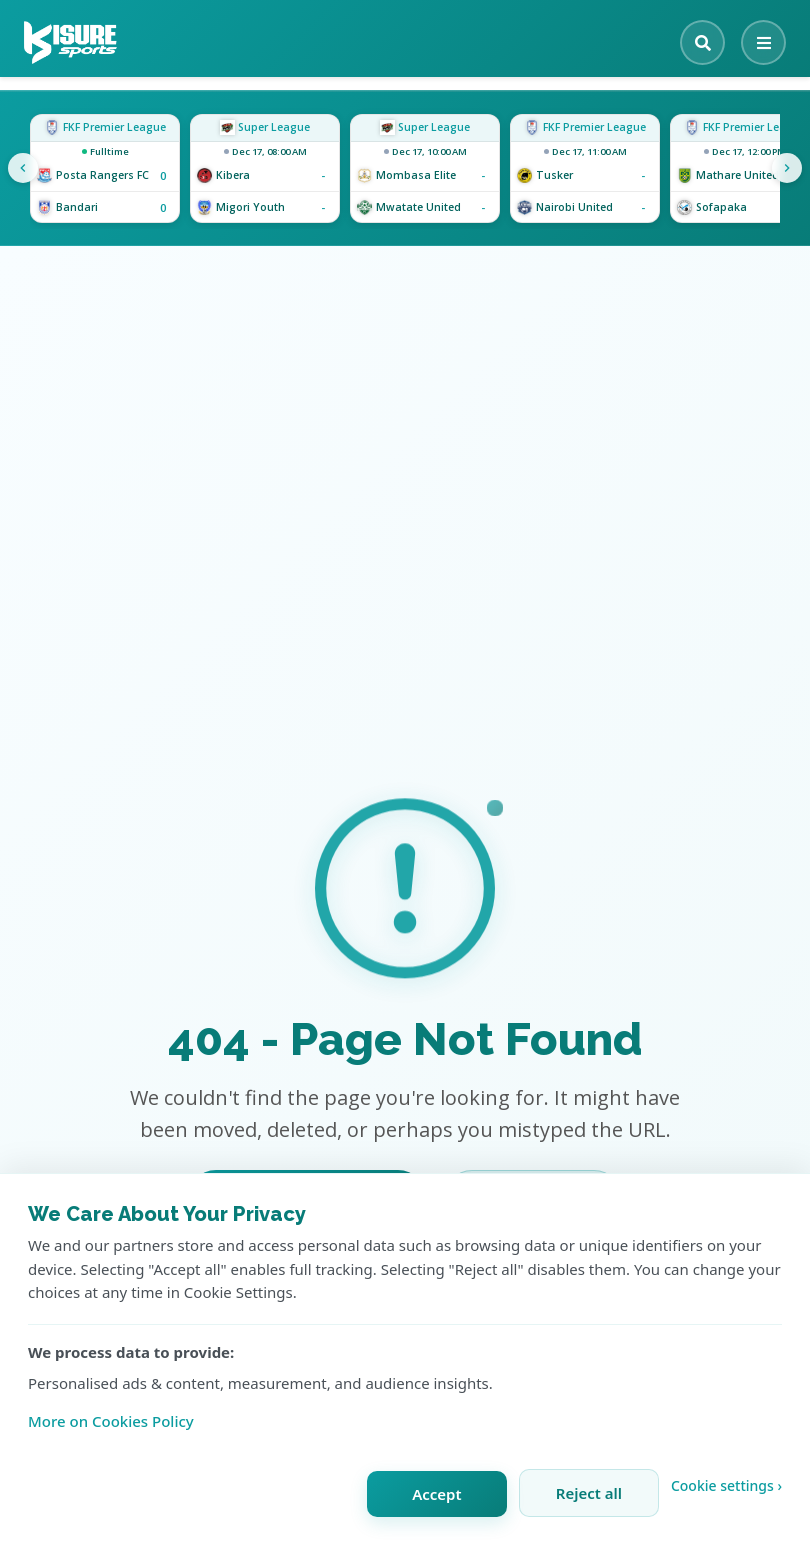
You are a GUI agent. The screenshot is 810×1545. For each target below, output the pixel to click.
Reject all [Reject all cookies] (589, 1493)
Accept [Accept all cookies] (436, 1494)
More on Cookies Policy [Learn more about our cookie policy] (111, 1421)
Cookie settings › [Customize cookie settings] (726, 1485)
